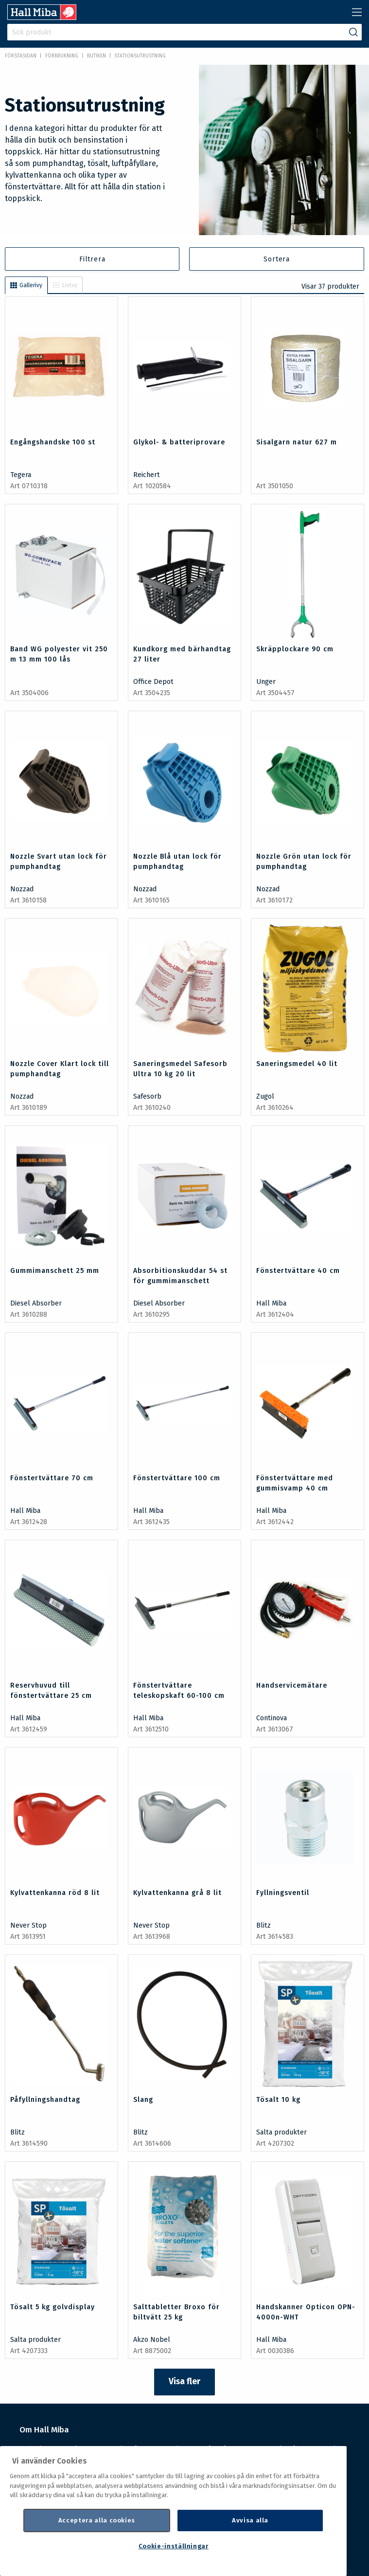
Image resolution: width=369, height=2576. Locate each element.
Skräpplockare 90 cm (295, 649)
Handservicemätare (291, 1685)
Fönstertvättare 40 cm (298, 1271)
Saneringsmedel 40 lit (296, 1064)
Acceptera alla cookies (96, 2520)
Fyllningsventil (282, 1893)
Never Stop (28, 1925)
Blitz (263, 1925)
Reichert (146, 475)
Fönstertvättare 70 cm (51, 1478)
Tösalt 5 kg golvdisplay (52, 2307)
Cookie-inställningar (174, 2546)
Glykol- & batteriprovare (179, 442)
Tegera (20, 475)
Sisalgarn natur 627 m (296, 442)
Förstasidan (20, 56)
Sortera (277, 259)
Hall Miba (271, 1303)
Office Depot (153, 682)
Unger (266, 682)
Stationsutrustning (140, 56)
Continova (271, 1718)
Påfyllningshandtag (45, 2100)
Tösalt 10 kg (278, 2100)
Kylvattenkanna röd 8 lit (55, 1893)
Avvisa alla (250, 2520)
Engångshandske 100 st (52, 442)
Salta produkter (281, 2132)
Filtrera (92, 259)
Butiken (96, 56)
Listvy (65, 285)
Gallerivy (26, 285)
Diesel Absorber (36, 1303)
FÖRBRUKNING (61, 56)
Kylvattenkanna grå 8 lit (177, 1893)
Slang (143, 2100)
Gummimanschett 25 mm (54, 1271)
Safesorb (147, 1096)
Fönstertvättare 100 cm (176, 1478)
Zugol (265, 1096)
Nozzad (22, 889)
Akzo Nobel (151, 2340)
